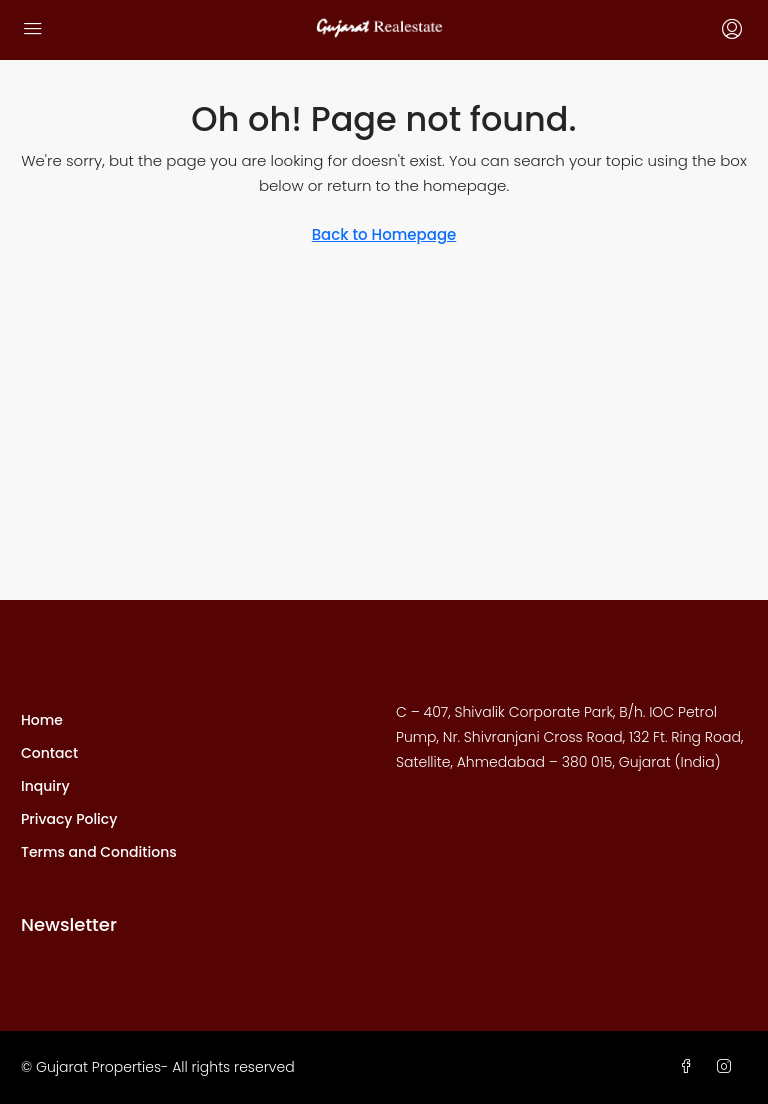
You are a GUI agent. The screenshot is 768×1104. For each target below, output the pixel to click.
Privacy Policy (69, 819)
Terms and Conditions (99, 852)
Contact (49, 753)
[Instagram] (728, 1067)
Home (42, 720)
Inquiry (45, 786)
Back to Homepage (384, 234)
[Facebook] (690, 1067)
